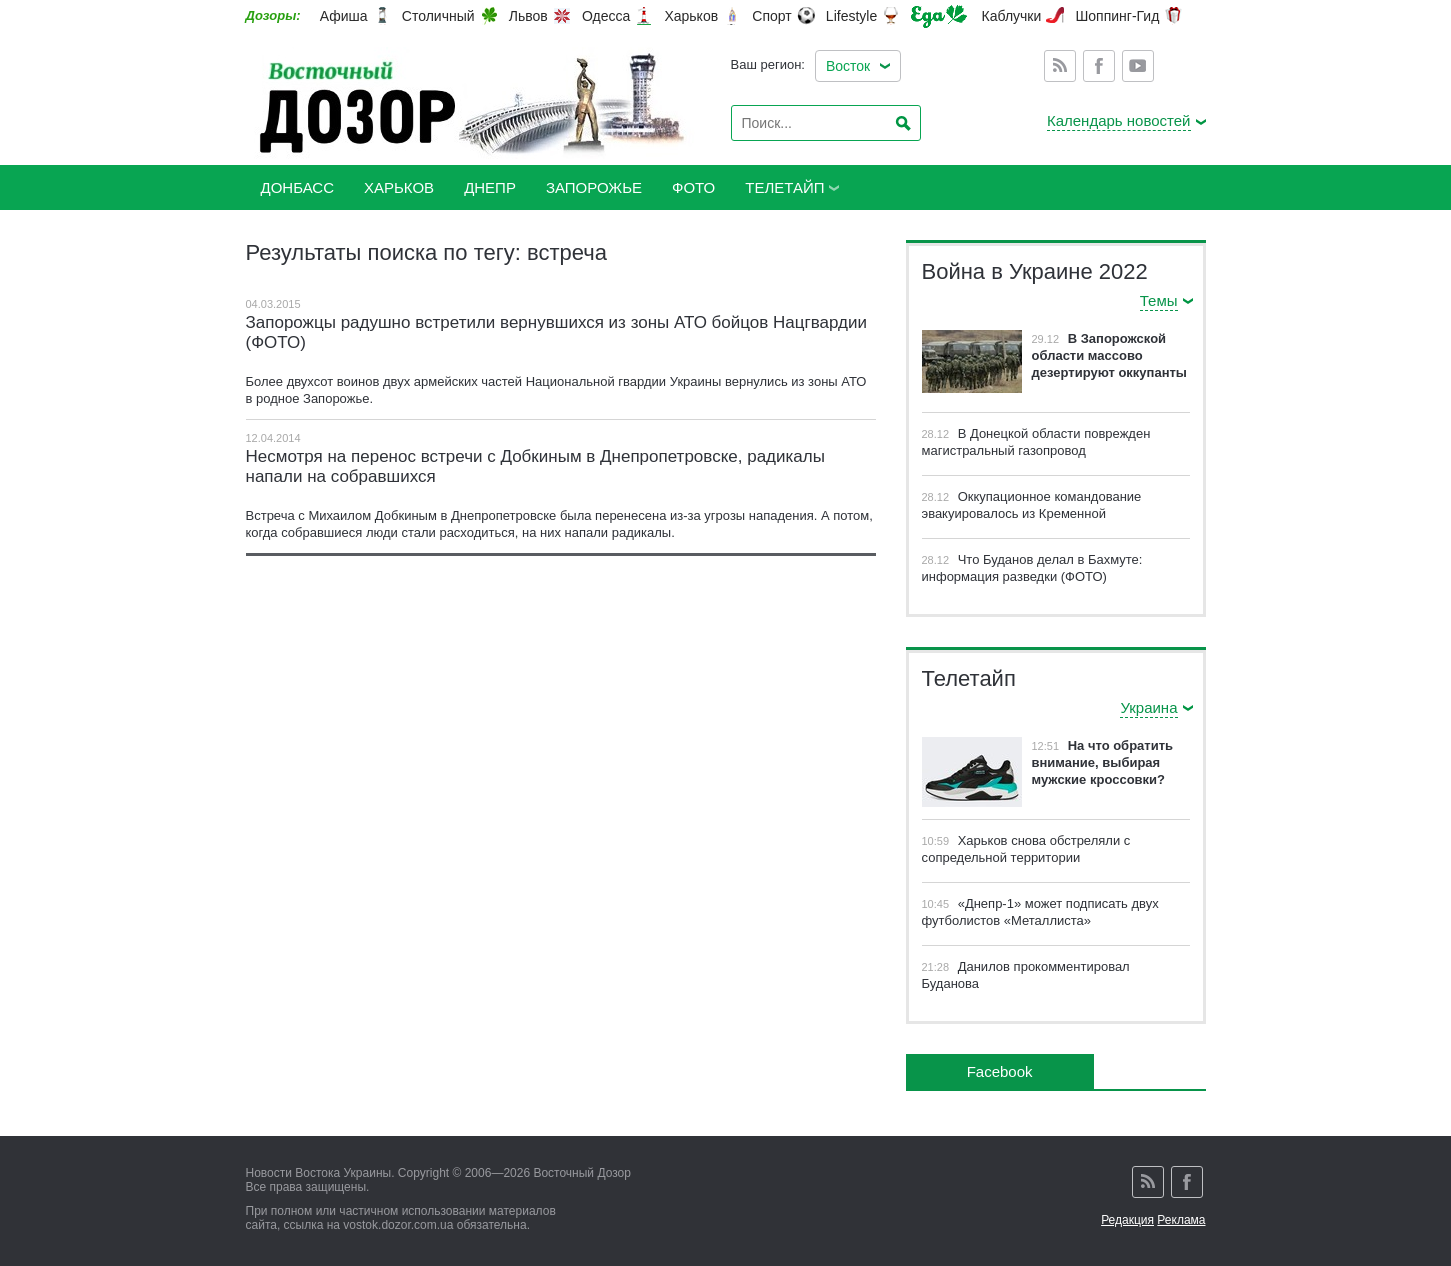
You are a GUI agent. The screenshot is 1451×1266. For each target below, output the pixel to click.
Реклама (1181, 1220)
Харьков (691, 16)
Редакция (1127, 1220)
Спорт (771, 16)
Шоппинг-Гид (1117, 16)
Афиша (344, 16)
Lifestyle (851, 16)
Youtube (1138, 66)
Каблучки (1012, 16)
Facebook (1099, 66)
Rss (1060, 66)
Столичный (438, 16)
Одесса (606, 16)
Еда (939, 16)
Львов (528, 16)
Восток (848, 66)
